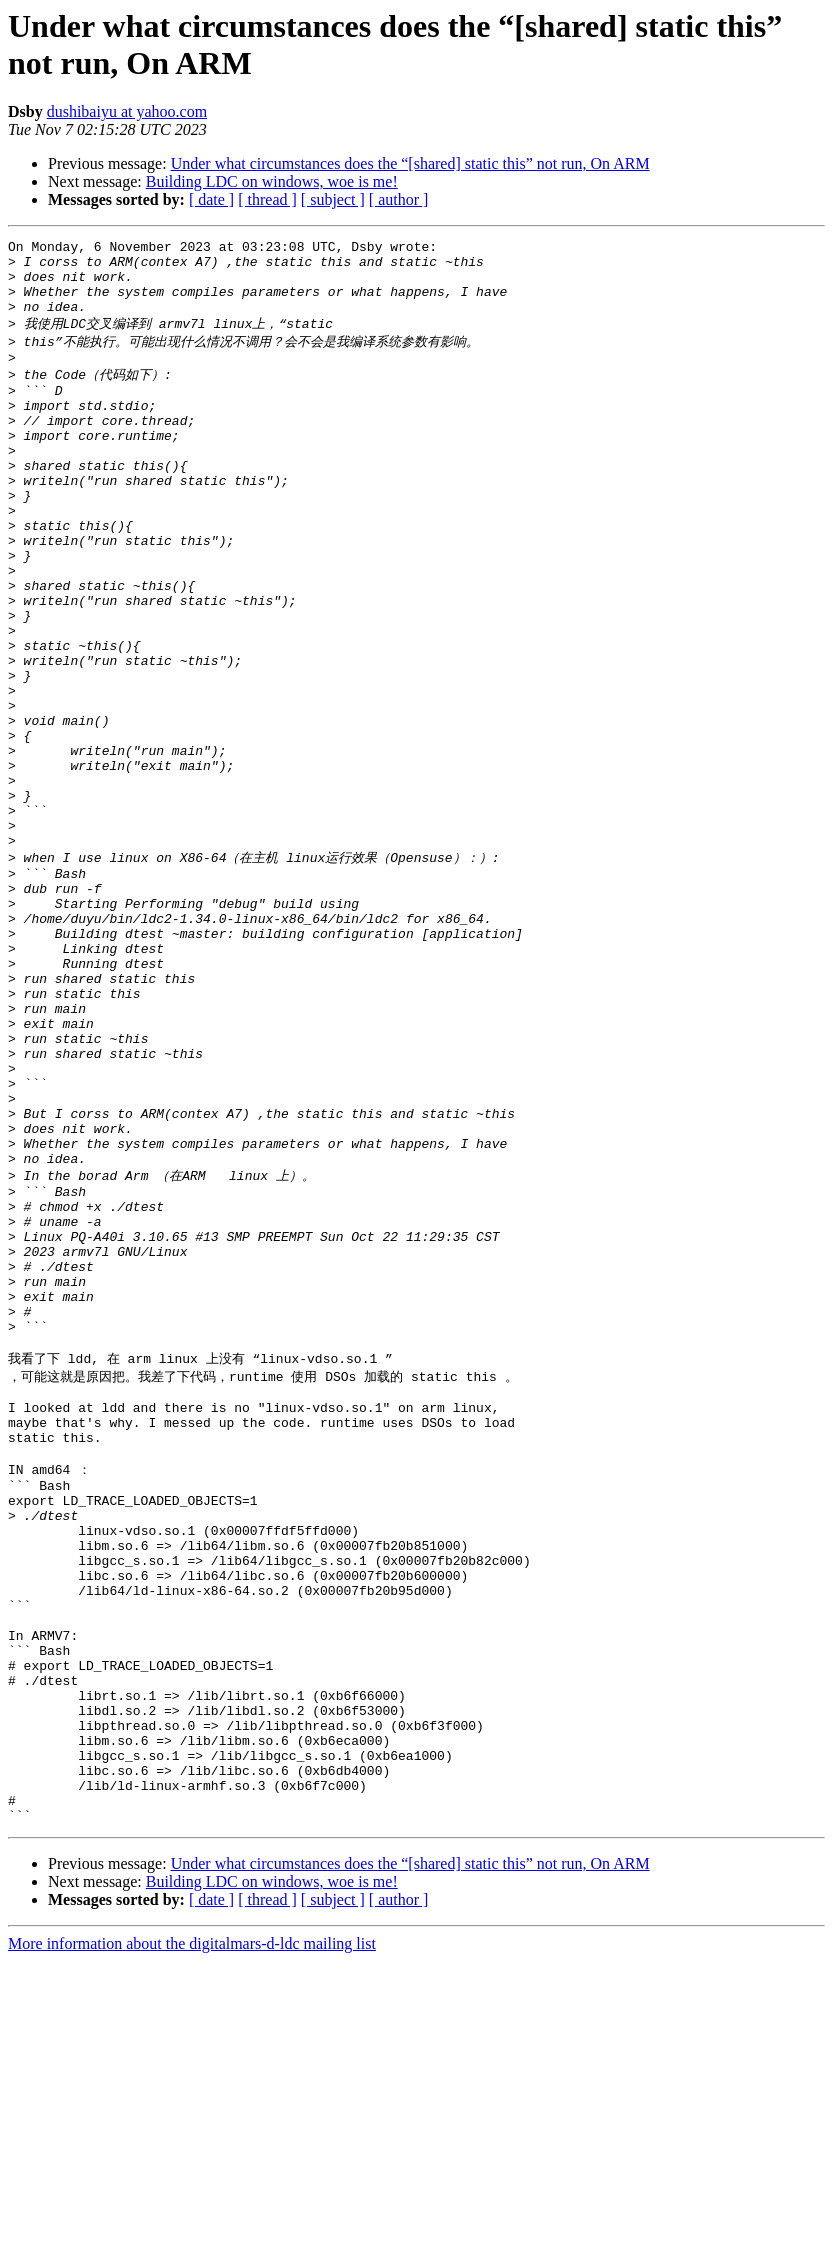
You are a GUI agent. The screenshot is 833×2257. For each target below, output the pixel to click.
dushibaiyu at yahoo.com (127, 111)
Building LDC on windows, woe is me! (272, 181)
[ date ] (211, 199)
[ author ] (399, 199)
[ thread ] (267, 199)
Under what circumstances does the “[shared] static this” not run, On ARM (410, 163)
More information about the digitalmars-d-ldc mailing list (192, 2239)
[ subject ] (333, 199)
